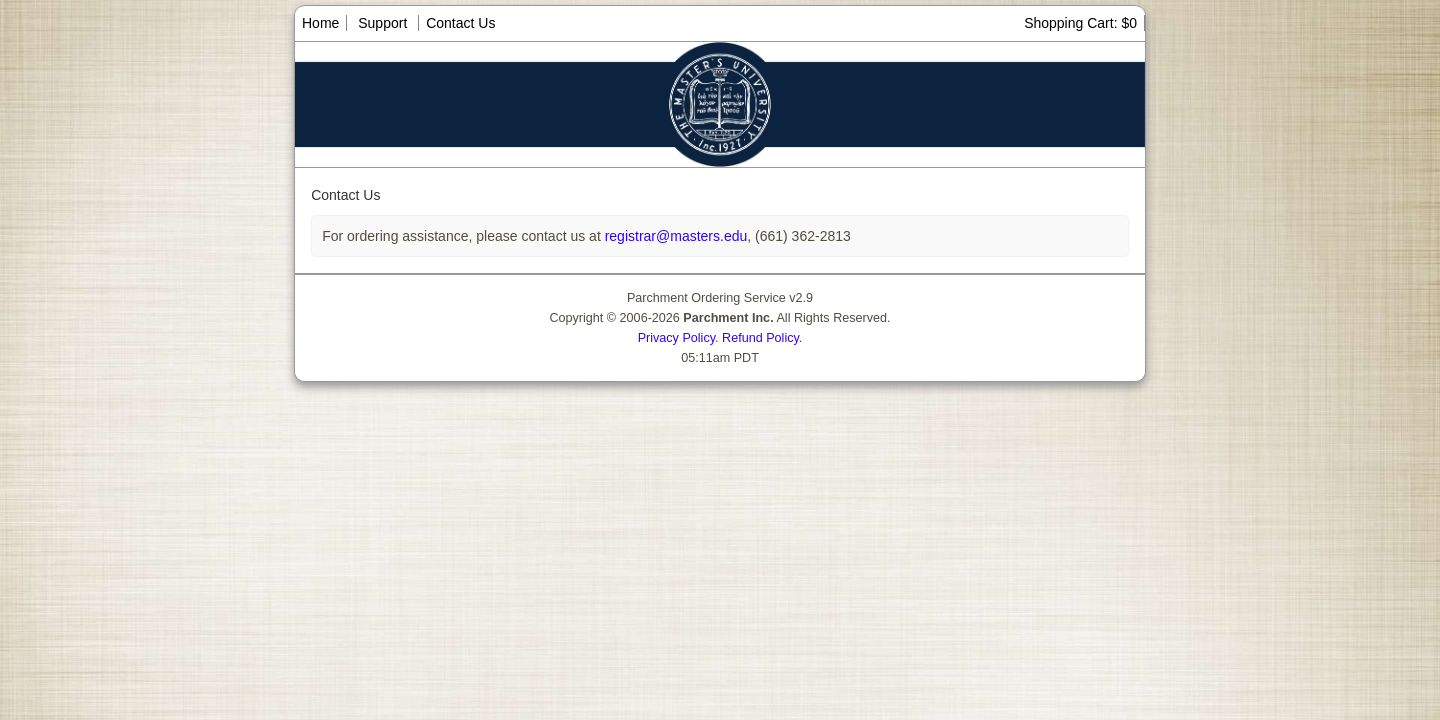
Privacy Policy (676, 338)
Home (320, 23)
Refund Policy (760, 338)
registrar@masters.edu (674, 236)
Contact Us (460, 23)
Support (382, 23)
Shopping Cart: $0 (1080, 23)
